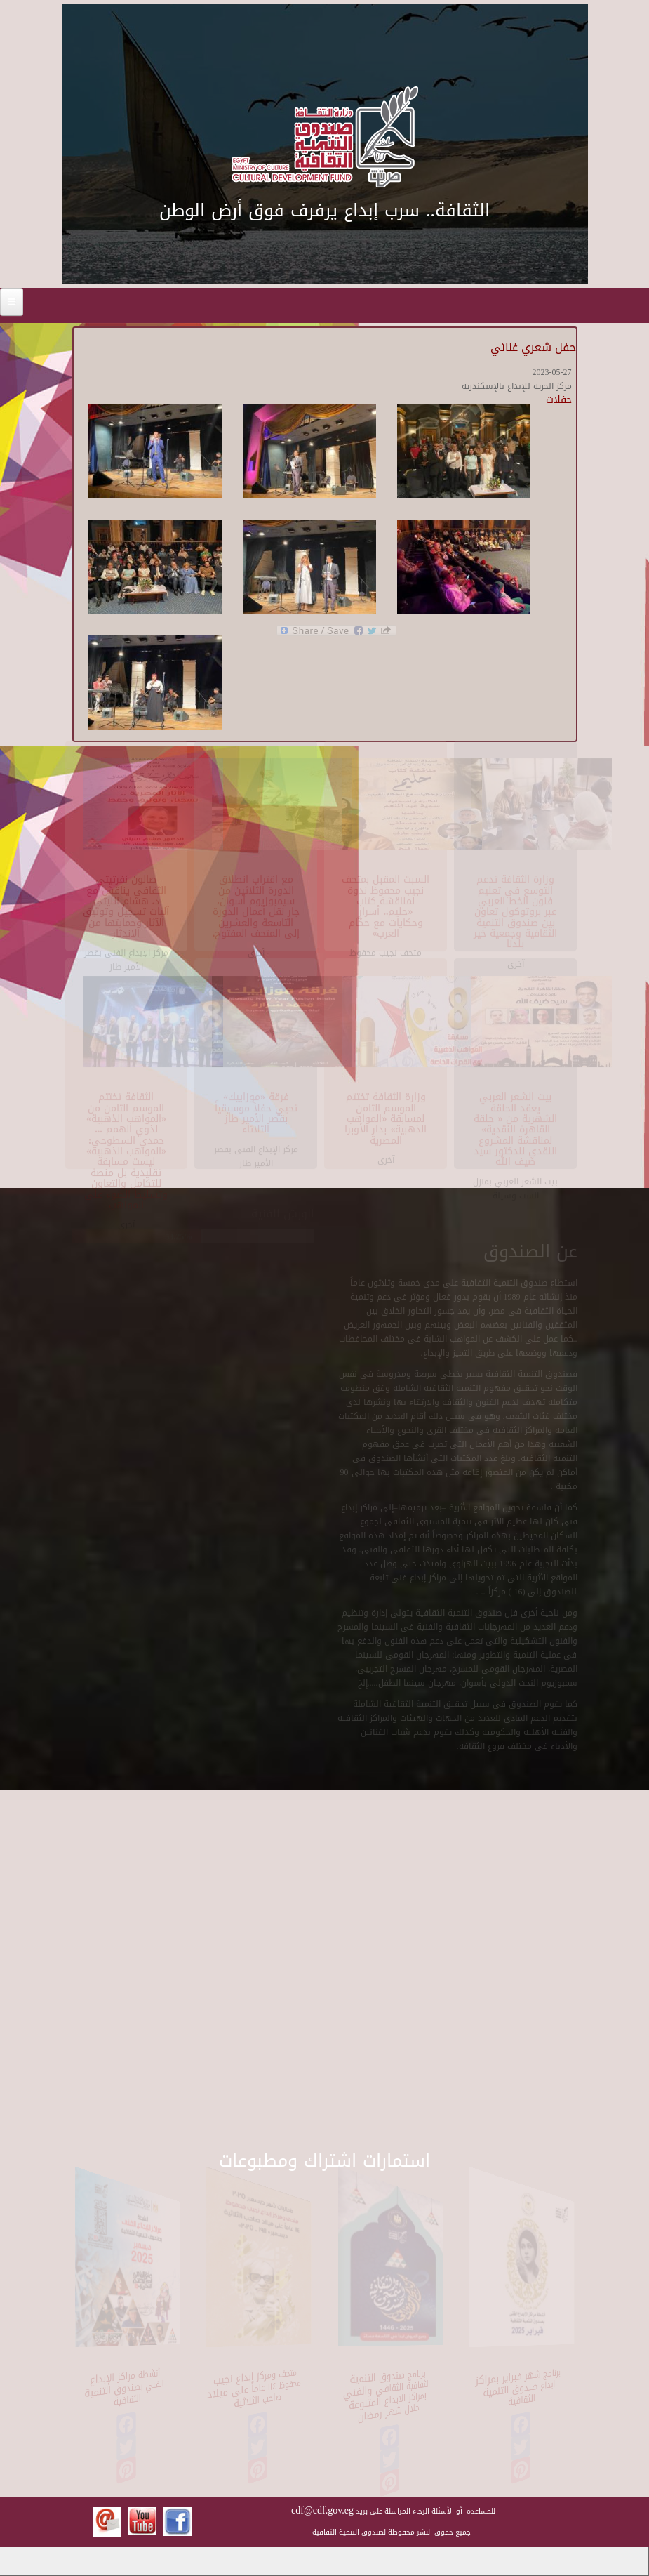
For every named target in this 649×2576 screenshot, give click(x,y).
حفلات (559, 399)
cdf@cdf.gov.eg (322, 2510)
